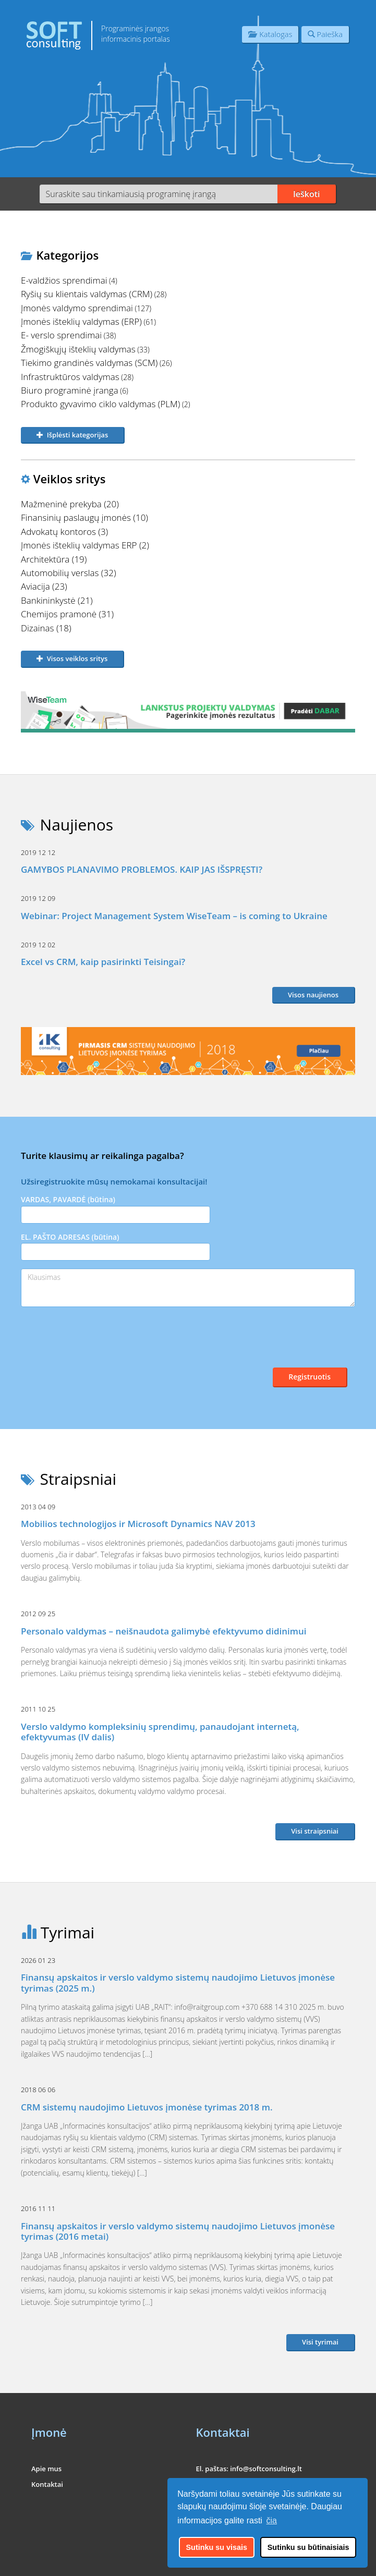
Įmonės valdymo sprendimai (77, 308)
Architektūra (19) (54, 559)
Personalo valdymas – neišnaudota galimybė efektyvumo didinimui (164, 1631)
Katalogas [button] (270, 34)
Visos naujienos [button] (313, 994)
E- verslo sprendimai (61, 335)
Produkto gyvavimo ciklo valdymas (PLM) (100, 404)
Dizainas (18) (46, 628)
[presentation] (100, 1347)
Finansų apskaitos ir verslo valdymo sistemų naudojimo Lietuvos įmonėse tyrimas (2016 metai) (178, 2231)
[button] (73, 435)
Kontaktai (47, 2484)
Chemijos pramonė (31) (67, 614)
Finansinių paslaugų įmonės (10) (84, 517)
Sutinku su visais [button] (217, 2547)
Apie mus (46, 2468)
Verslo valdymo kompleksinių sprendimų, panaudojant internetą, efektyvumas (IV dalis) (160, 1731)
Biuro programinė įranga (69, 390)
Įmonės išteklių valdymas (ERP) (81, 321)
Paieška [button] (325, 34)
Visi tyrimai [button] (320, 2342)
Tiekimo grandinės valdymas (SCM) (89, 363)
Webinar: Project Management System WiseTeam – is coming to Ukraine (174, 916)
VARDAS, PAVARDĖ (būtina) (115, 1208)
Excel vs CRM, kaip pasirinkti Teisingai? (103, 962)
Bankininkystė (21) (57, 600)
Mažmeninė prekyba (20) (70, 504)
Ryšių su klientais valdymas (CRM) (86, 294)
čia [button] (271, 2520)
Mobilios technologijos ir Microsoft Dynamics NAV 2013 (138, 1524)
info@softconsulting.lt (266, 2468)
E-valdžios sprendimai (64, 280)
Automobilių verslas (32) (68, 573)
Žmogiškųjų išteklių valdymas (78, 349)
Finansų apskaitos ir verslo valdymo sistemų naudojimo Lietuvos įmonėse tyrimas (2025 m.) (178, 1982)
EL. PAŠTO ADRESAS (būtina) (115, 1246)
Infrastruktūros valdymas (70, 377)
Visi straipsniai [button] (314, 1831)
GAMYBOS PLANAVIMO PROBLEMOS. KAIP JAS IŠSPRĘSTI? (141, 869)
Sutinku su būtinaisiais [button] (308, 2547)
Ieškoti (306, 194)
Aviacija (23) (44, 586)
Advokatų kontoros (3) (64, 532)
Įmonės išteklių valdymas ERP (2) (85, 545)
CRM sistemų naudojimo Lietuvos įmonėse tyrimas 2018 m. (147, 2107)
